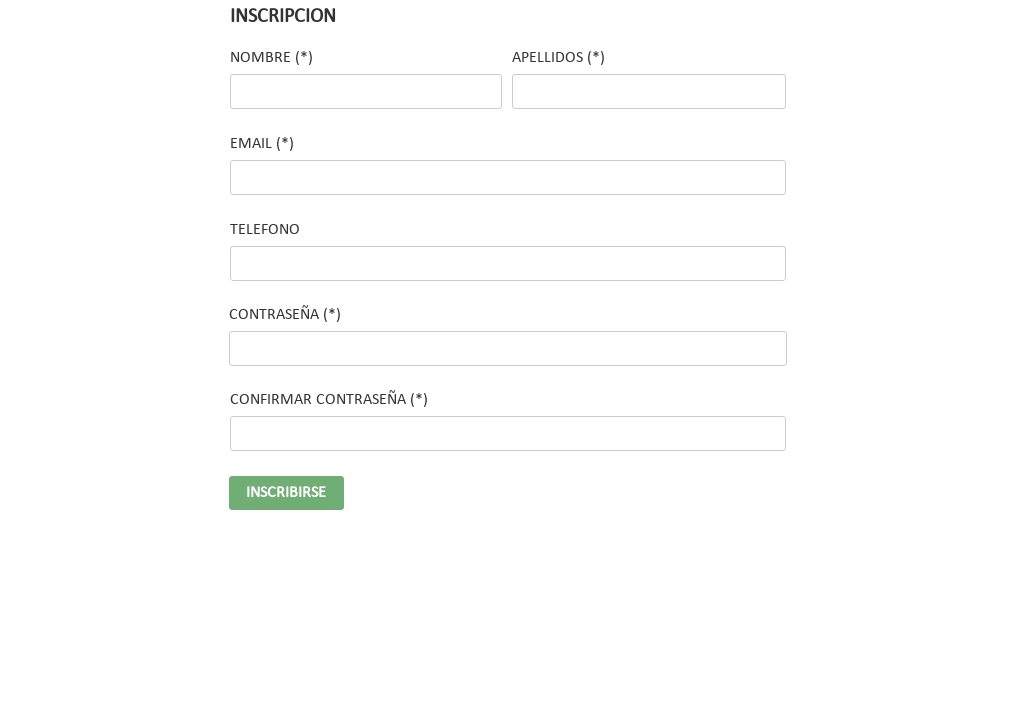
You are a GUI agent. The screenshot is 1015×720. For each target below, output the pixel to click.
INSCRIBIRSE (286, 493)
